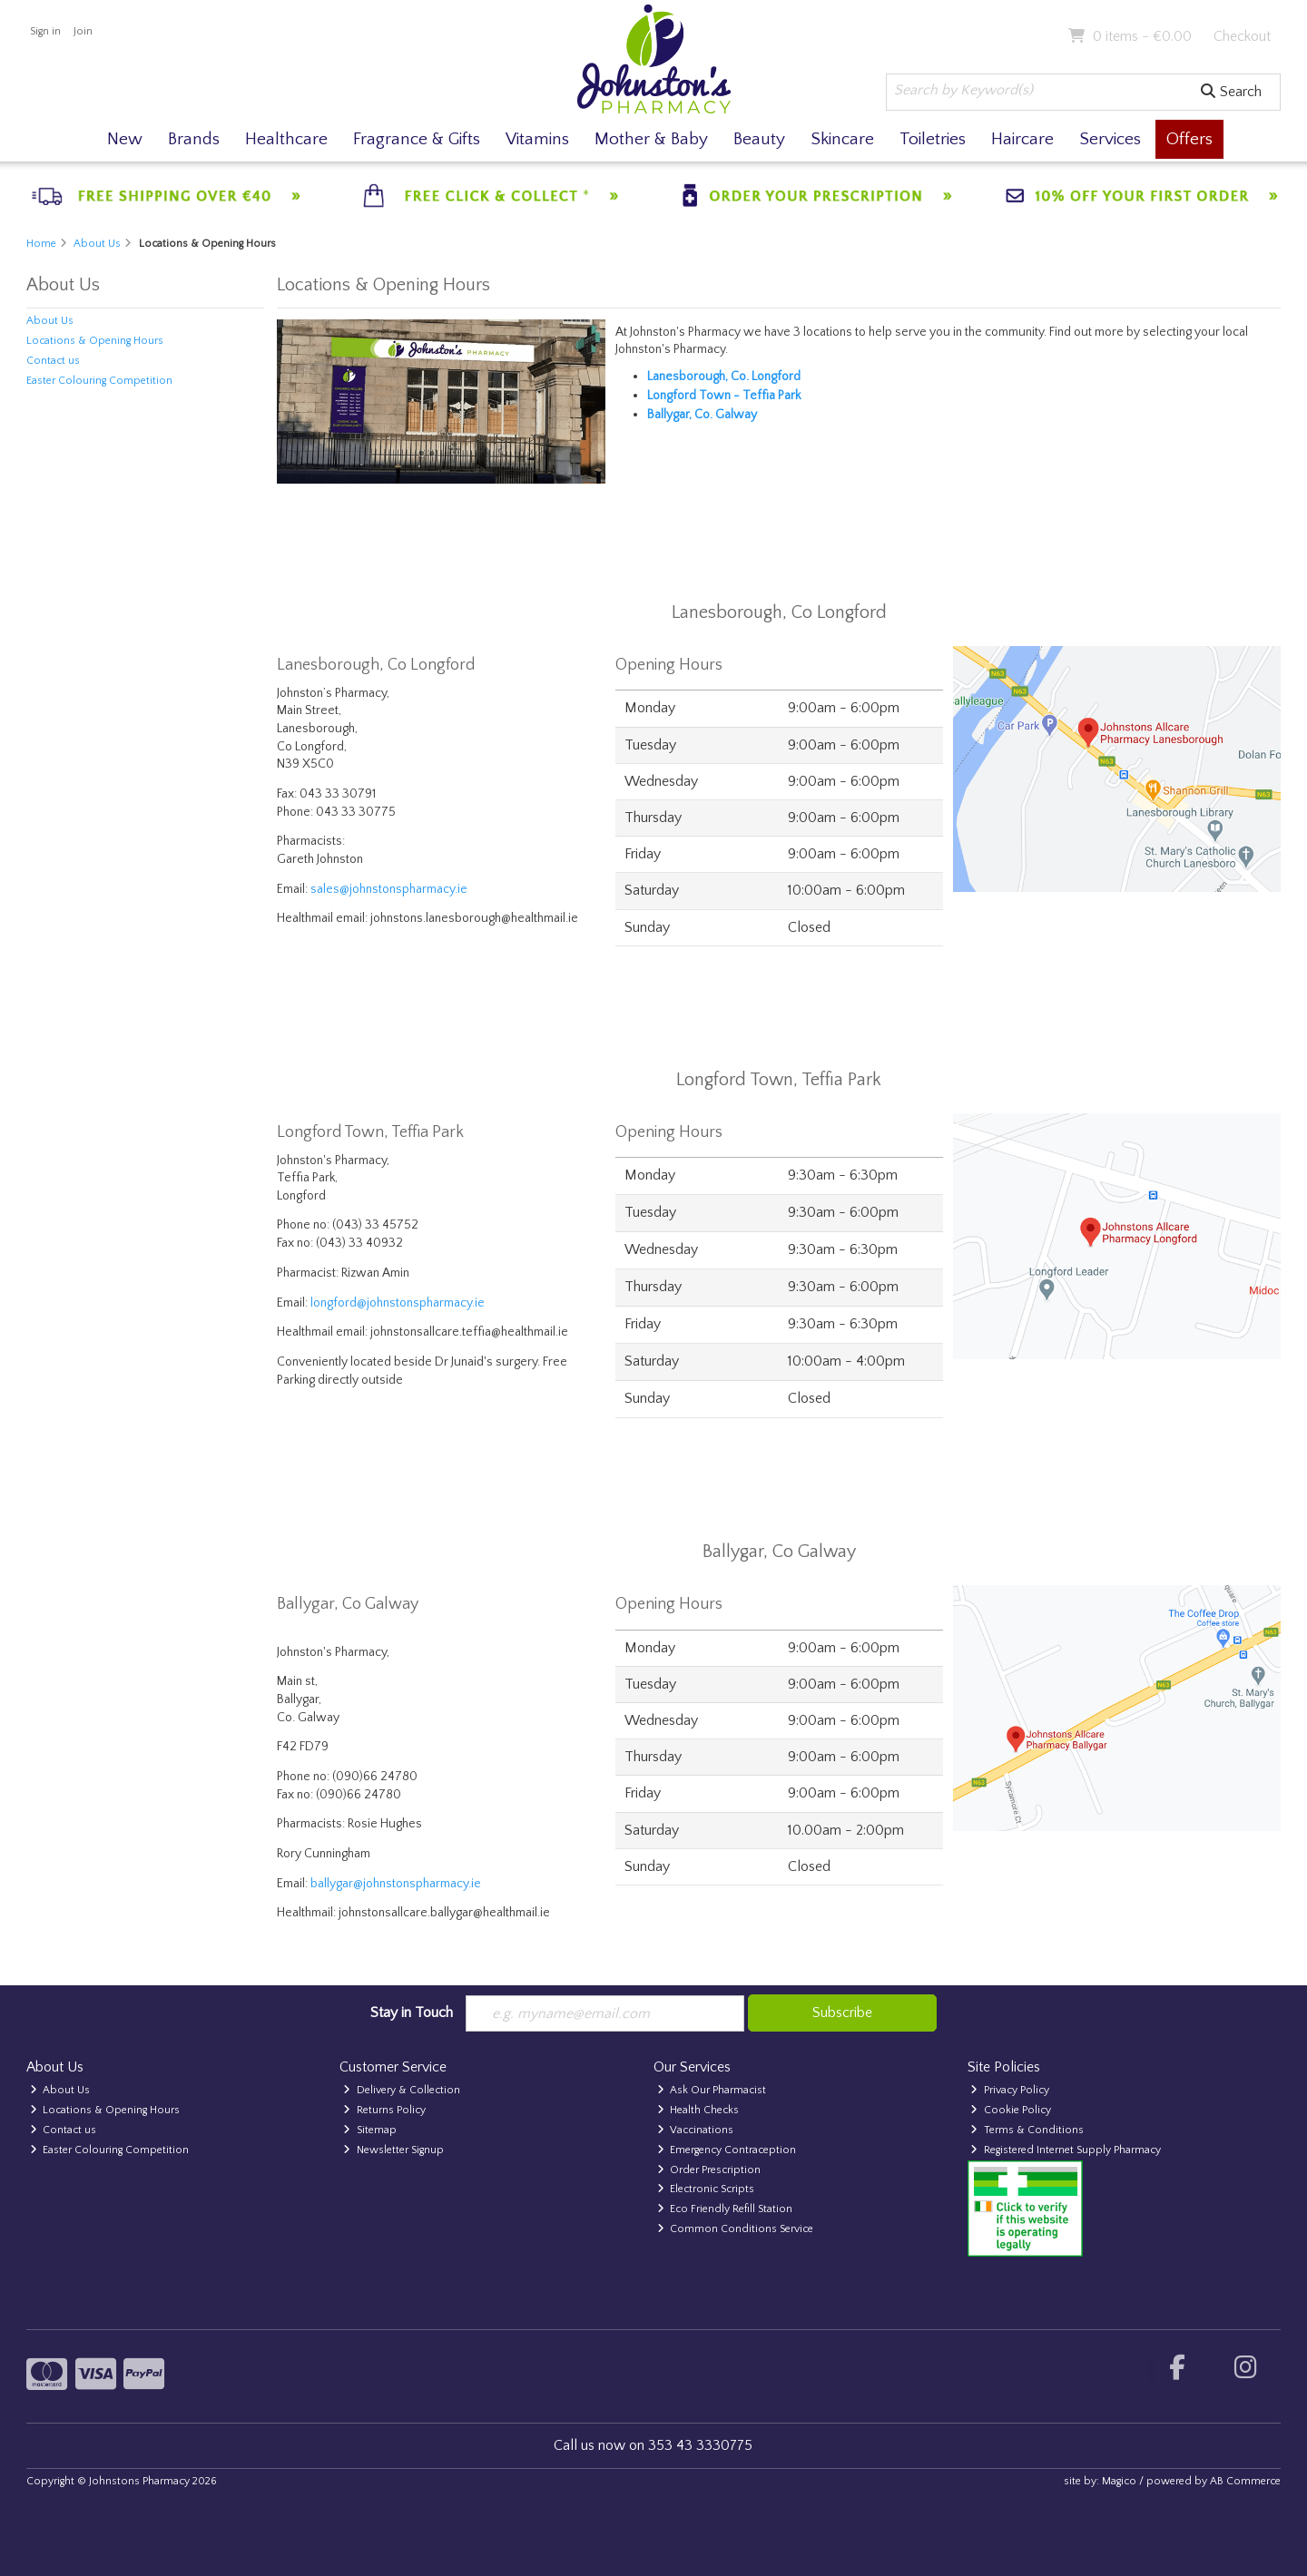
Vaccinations (695, 2130)
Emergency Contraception (727, 2150)
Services (1110, 139)
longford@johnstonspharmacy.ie (397, 1303)
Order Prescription (709, 2170)
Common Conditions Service (735, 2229)
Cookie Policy (1010, 2110)
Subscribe (842, 2012)
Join (83, 31)
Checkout (1242, 36)
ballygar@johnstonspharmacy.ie (395, 1883)
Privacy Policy (1009, 2090)
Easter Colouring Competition (99, 381)
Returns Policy (384, 2110)
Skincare (842, 139)
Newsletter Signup (393, 2150)
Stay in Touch (411, 2012)
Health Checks (698, 2110)
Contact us (53, 361)
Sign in (45, 31)
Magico (1119, 2481)
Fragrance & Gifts (416, 139)
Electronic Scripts (706, 2189)
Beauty (759, 139)
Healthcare (286, 139)
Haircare (1022, 139)
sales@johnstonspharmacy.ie (388, 889)
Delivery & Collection (401, 2090)
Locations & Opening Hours (94, 341)
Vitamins (537, 139)
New (124, 139)
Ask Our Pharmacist (712, 2090)
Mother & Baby (651, 139)
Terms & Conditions (1027, 2130)
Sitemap (370, 2130)
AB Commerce (1245, 2481)
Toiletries (932, 139)
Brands (194, 139)
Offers (1189, 139)
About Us (50, 321)
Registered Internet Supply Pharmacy (1065, 2150)
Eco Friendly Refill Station (725, 2209)
